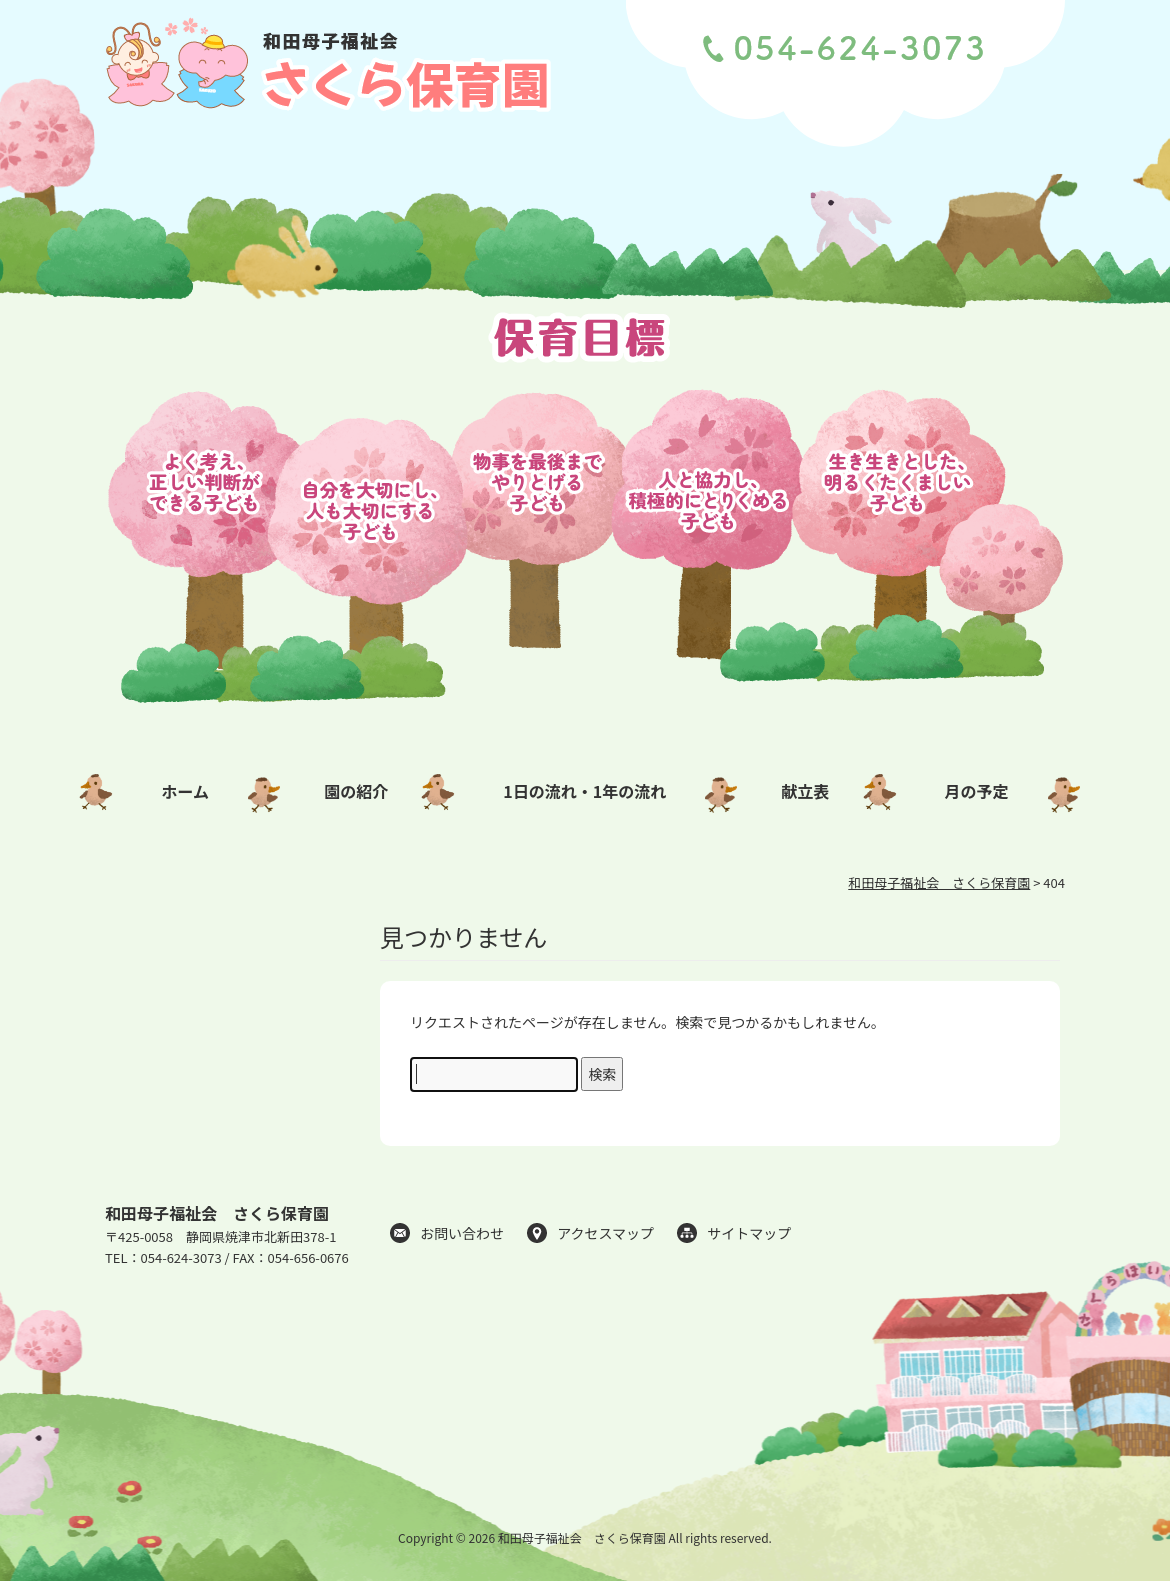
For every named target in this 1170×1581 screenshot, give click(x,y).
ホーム (185, 791)
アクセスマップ (605, 1233)
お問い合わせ (462, 1233)
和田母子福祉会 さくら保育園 (217, 1213)
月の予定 (977, 791)
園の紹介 (356, 791)
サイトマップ (749, 1233)
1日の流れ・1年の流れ (584, 791)
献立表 (805, 791)
